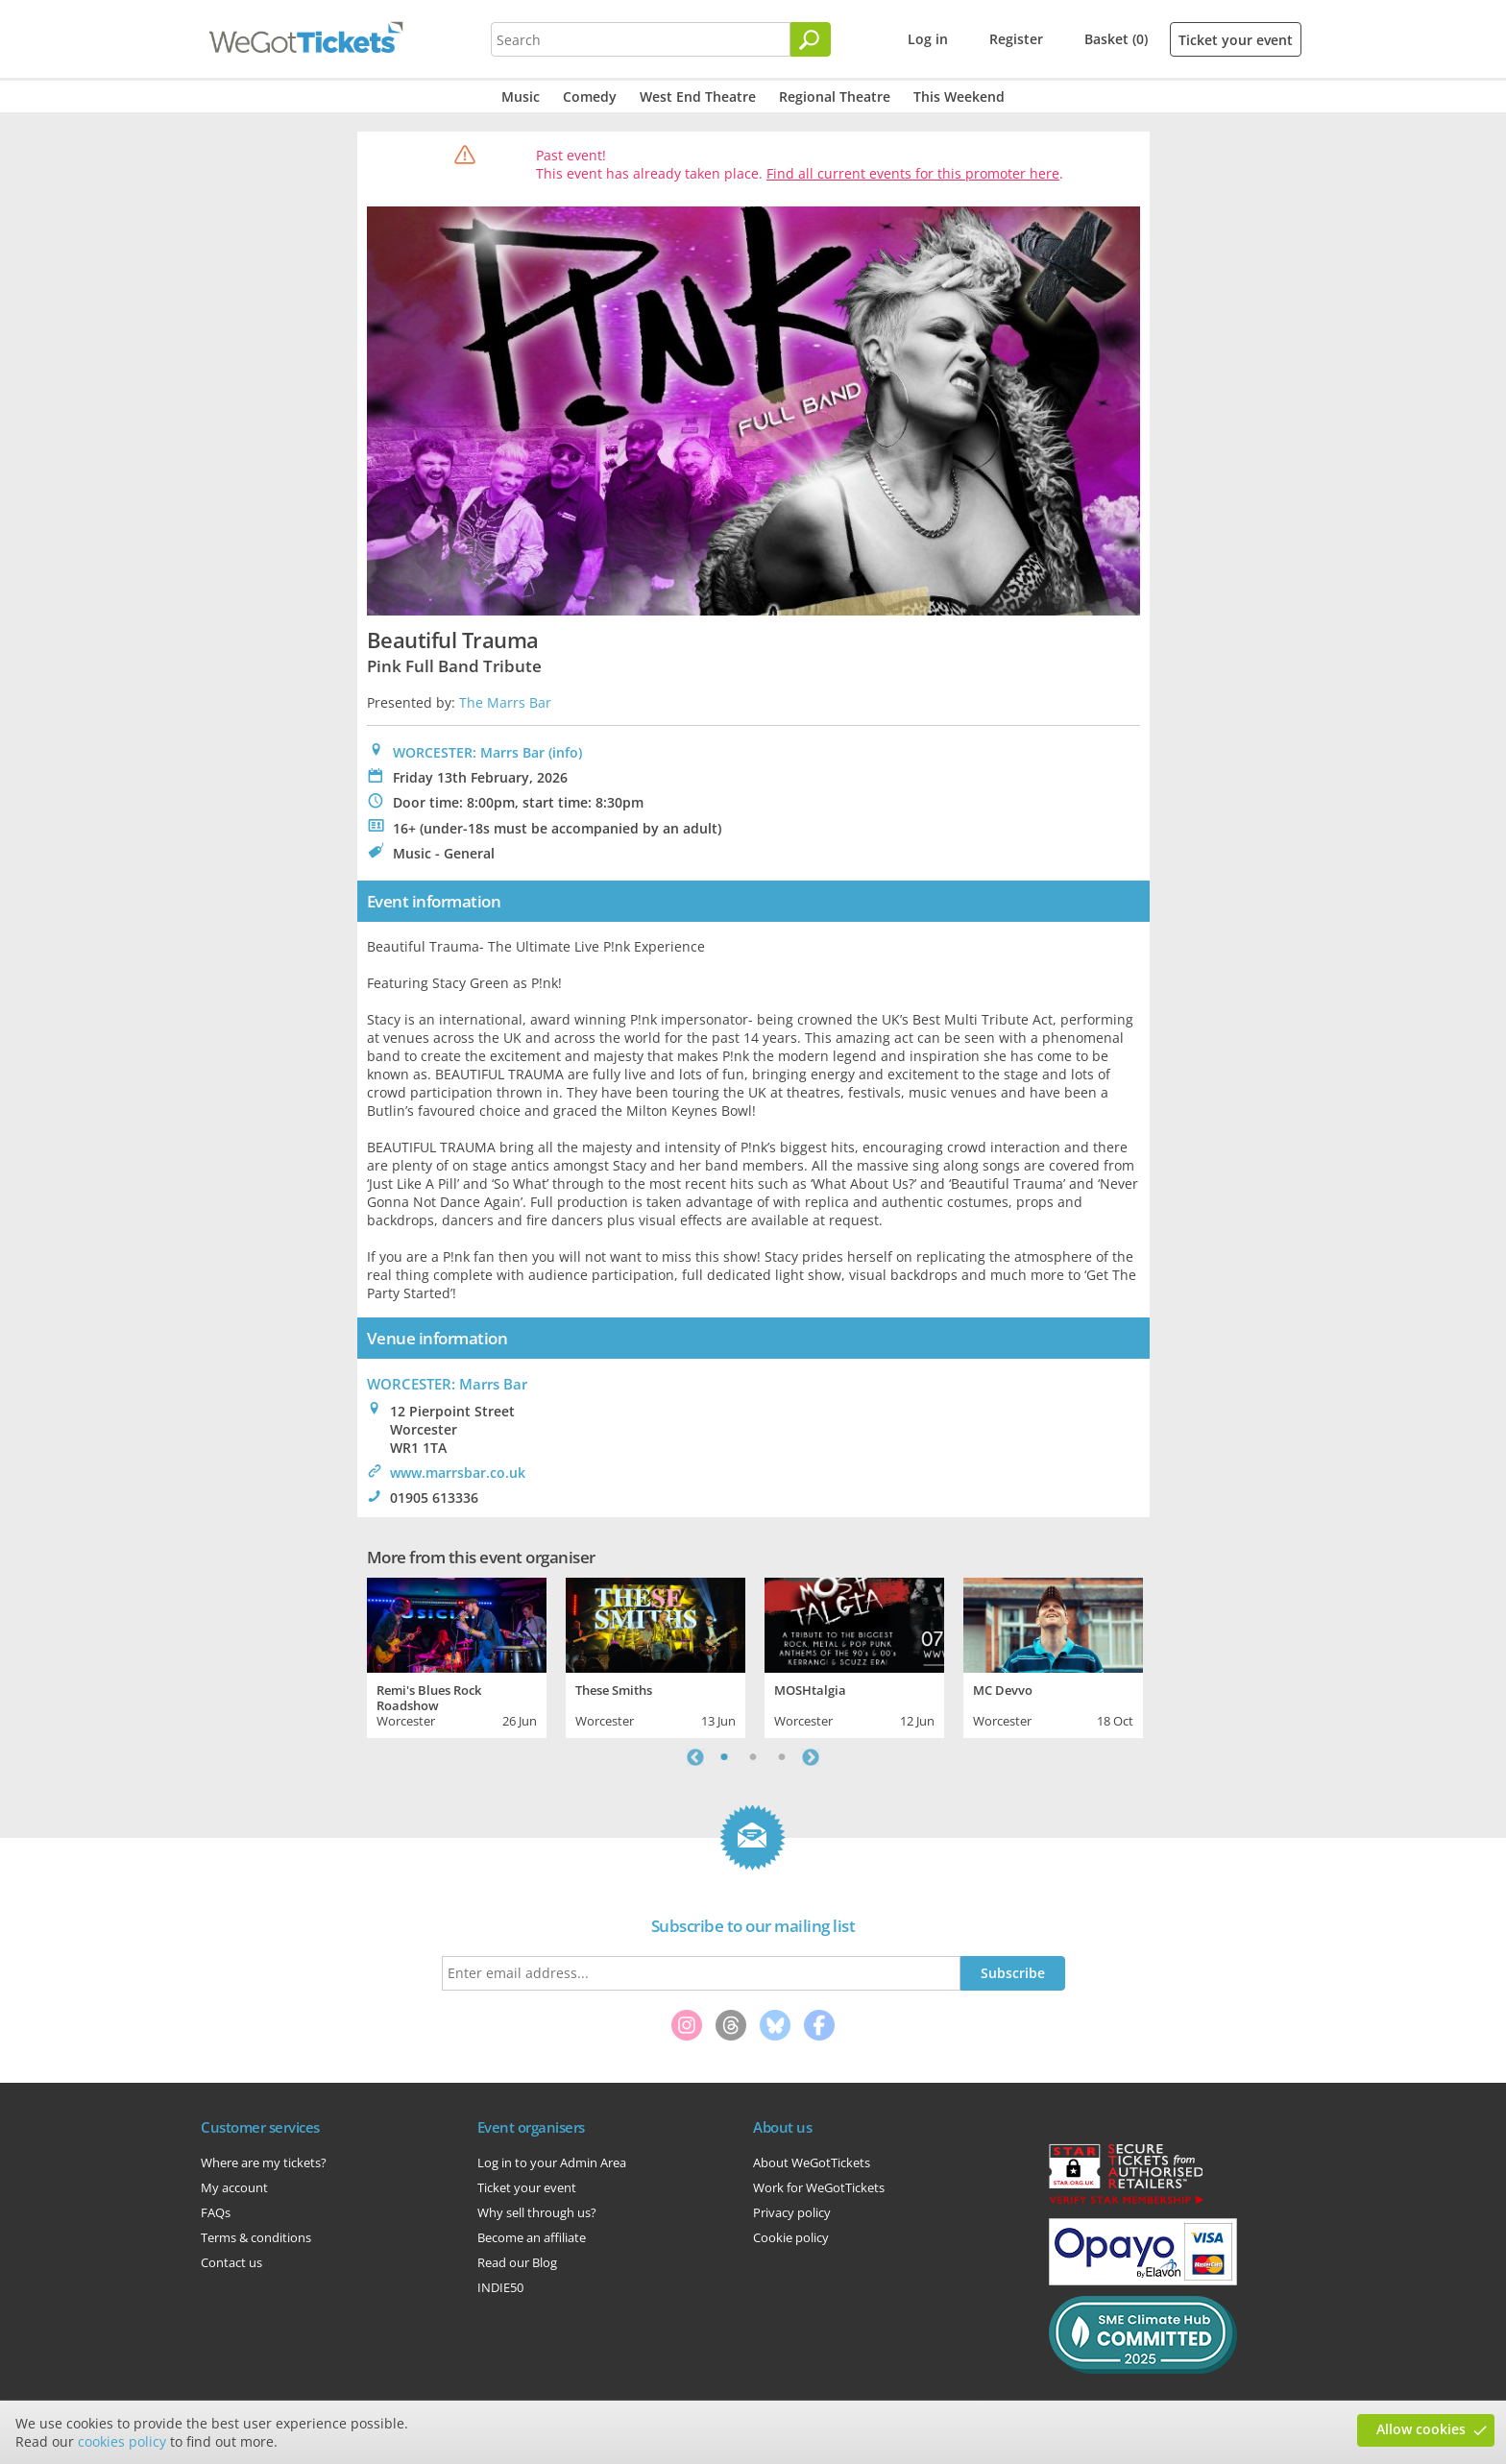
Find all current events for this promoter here (912, 173)
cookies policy (122, 2441)
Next (810, 1757)
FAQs (216, 2212)
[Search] (810, 39)
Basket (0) (1116, 39)
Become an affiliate (531, 2237)
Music (520, 96)
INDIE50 (500, 2287)
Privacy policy (792, 2212)
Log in (928, 39)
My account (234, 2187)
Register (1016, 39)
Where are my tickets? (264, 2162)
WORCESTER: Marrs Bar (469, 752)
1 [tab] (724, 1757)
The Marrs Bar (505, 702)
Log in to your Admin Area (551, 2162)
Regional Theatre (834, 96)
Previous (695, 1757)
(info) (565, 752)
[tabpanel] (456, 1655)
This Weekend (959, 96)
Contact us (231, 2262)
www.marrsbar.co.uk (457, 1472)
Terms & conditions (256, 2237)
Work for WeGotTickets (819, 2187)
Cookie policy (791, 2237)
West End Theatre (698, 96)
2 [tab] (753, 1757)
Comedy (590, 96)
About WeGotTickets (811, 2162)
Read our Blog (517, 2262)
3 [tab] (781, 1757)
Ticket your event (1235, 40)
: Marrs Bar (447, 1383)
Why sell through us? (536, 2212)
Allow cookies (1421, 2429)
